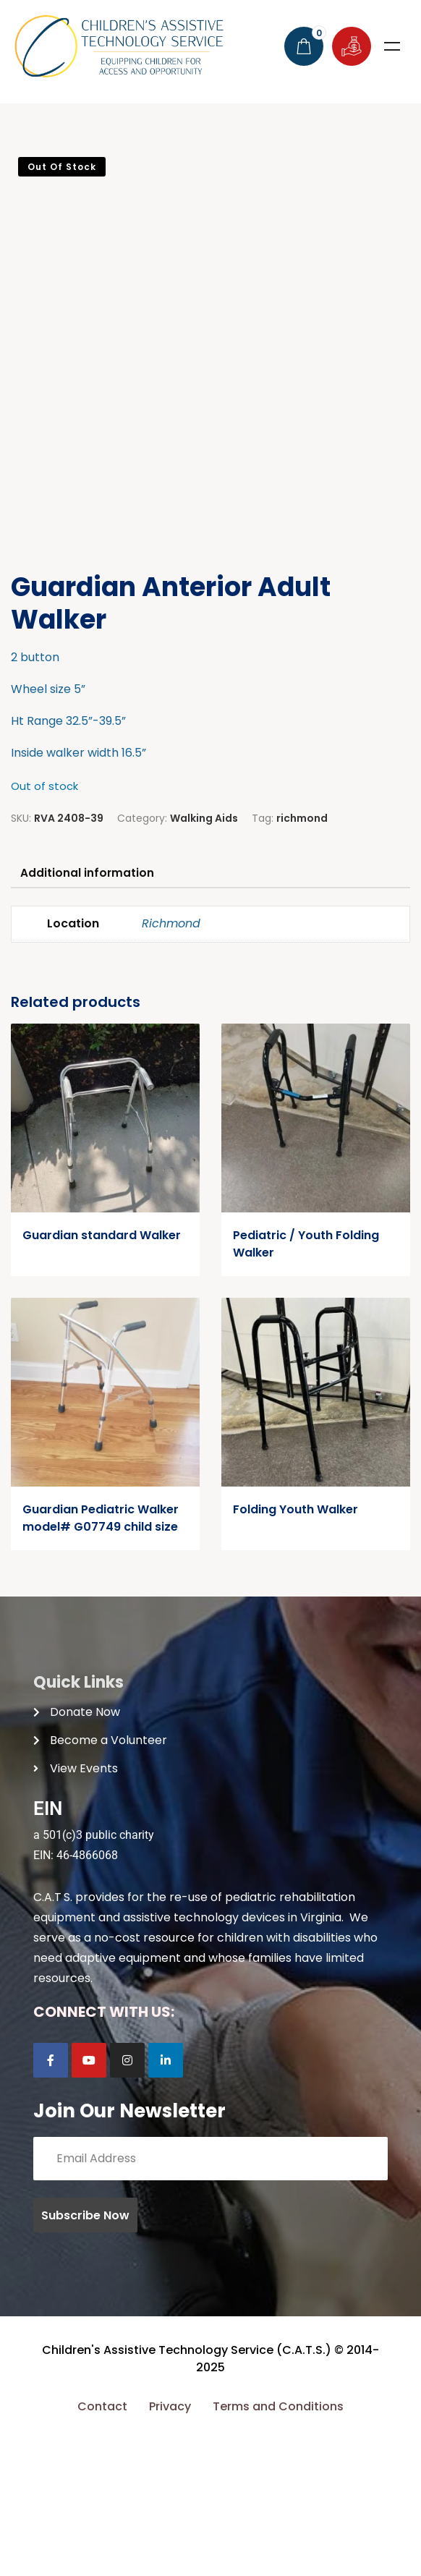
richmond (302, 951)
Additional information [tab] (89, 1006)
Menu (392, 46)
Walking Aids (204, 951)
